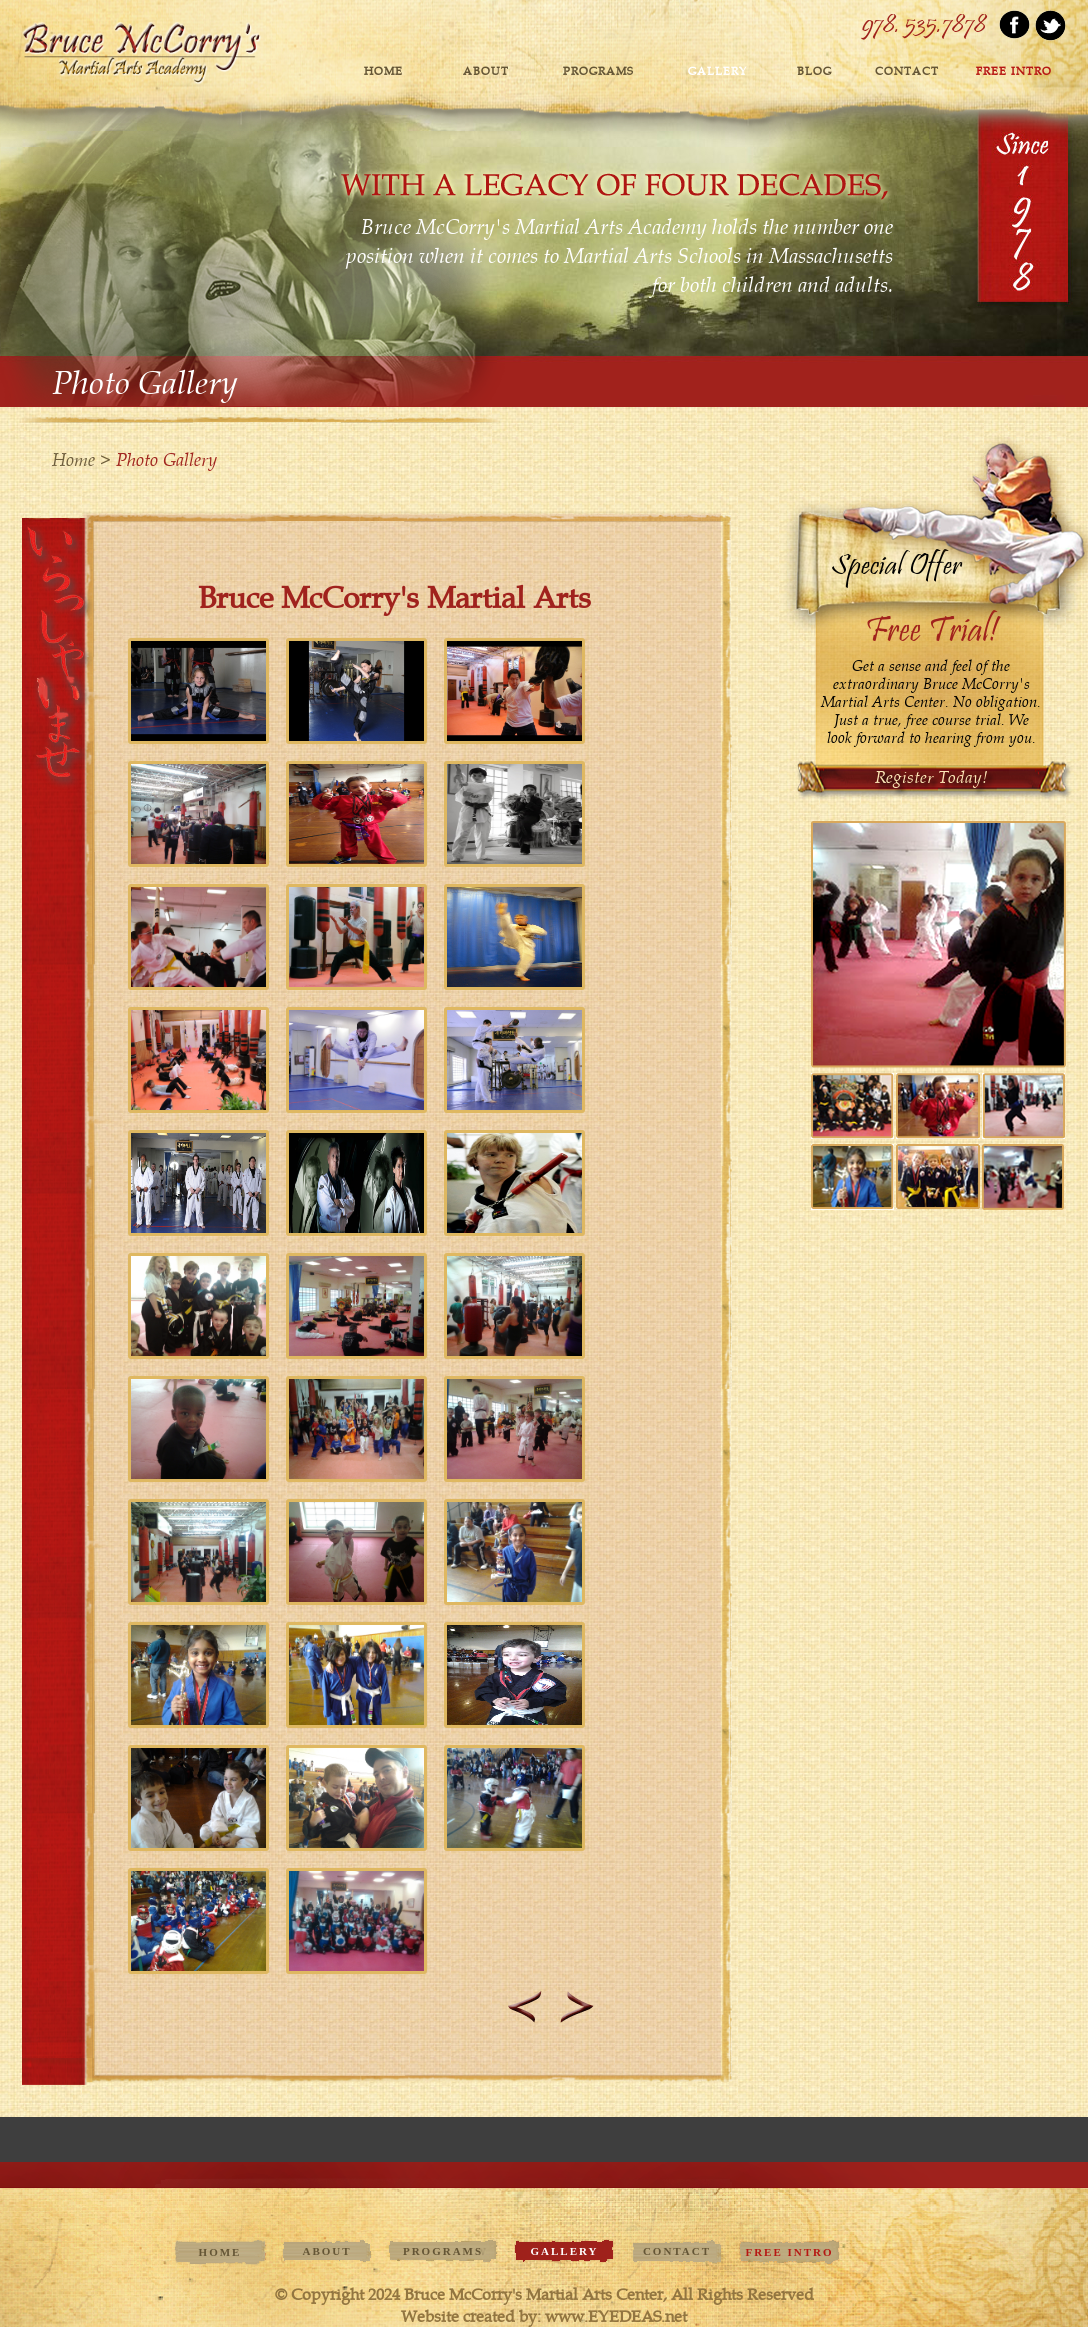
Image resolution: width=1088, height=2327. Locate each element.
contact (907, 71)
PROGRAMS (598, 71)
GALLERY (717, 71)
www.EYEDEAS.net (616, 2316)
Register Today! (931, 777)
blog (814, 71)
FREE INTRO (1014, 71)
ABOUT (486, 71)
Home (383, 71)
